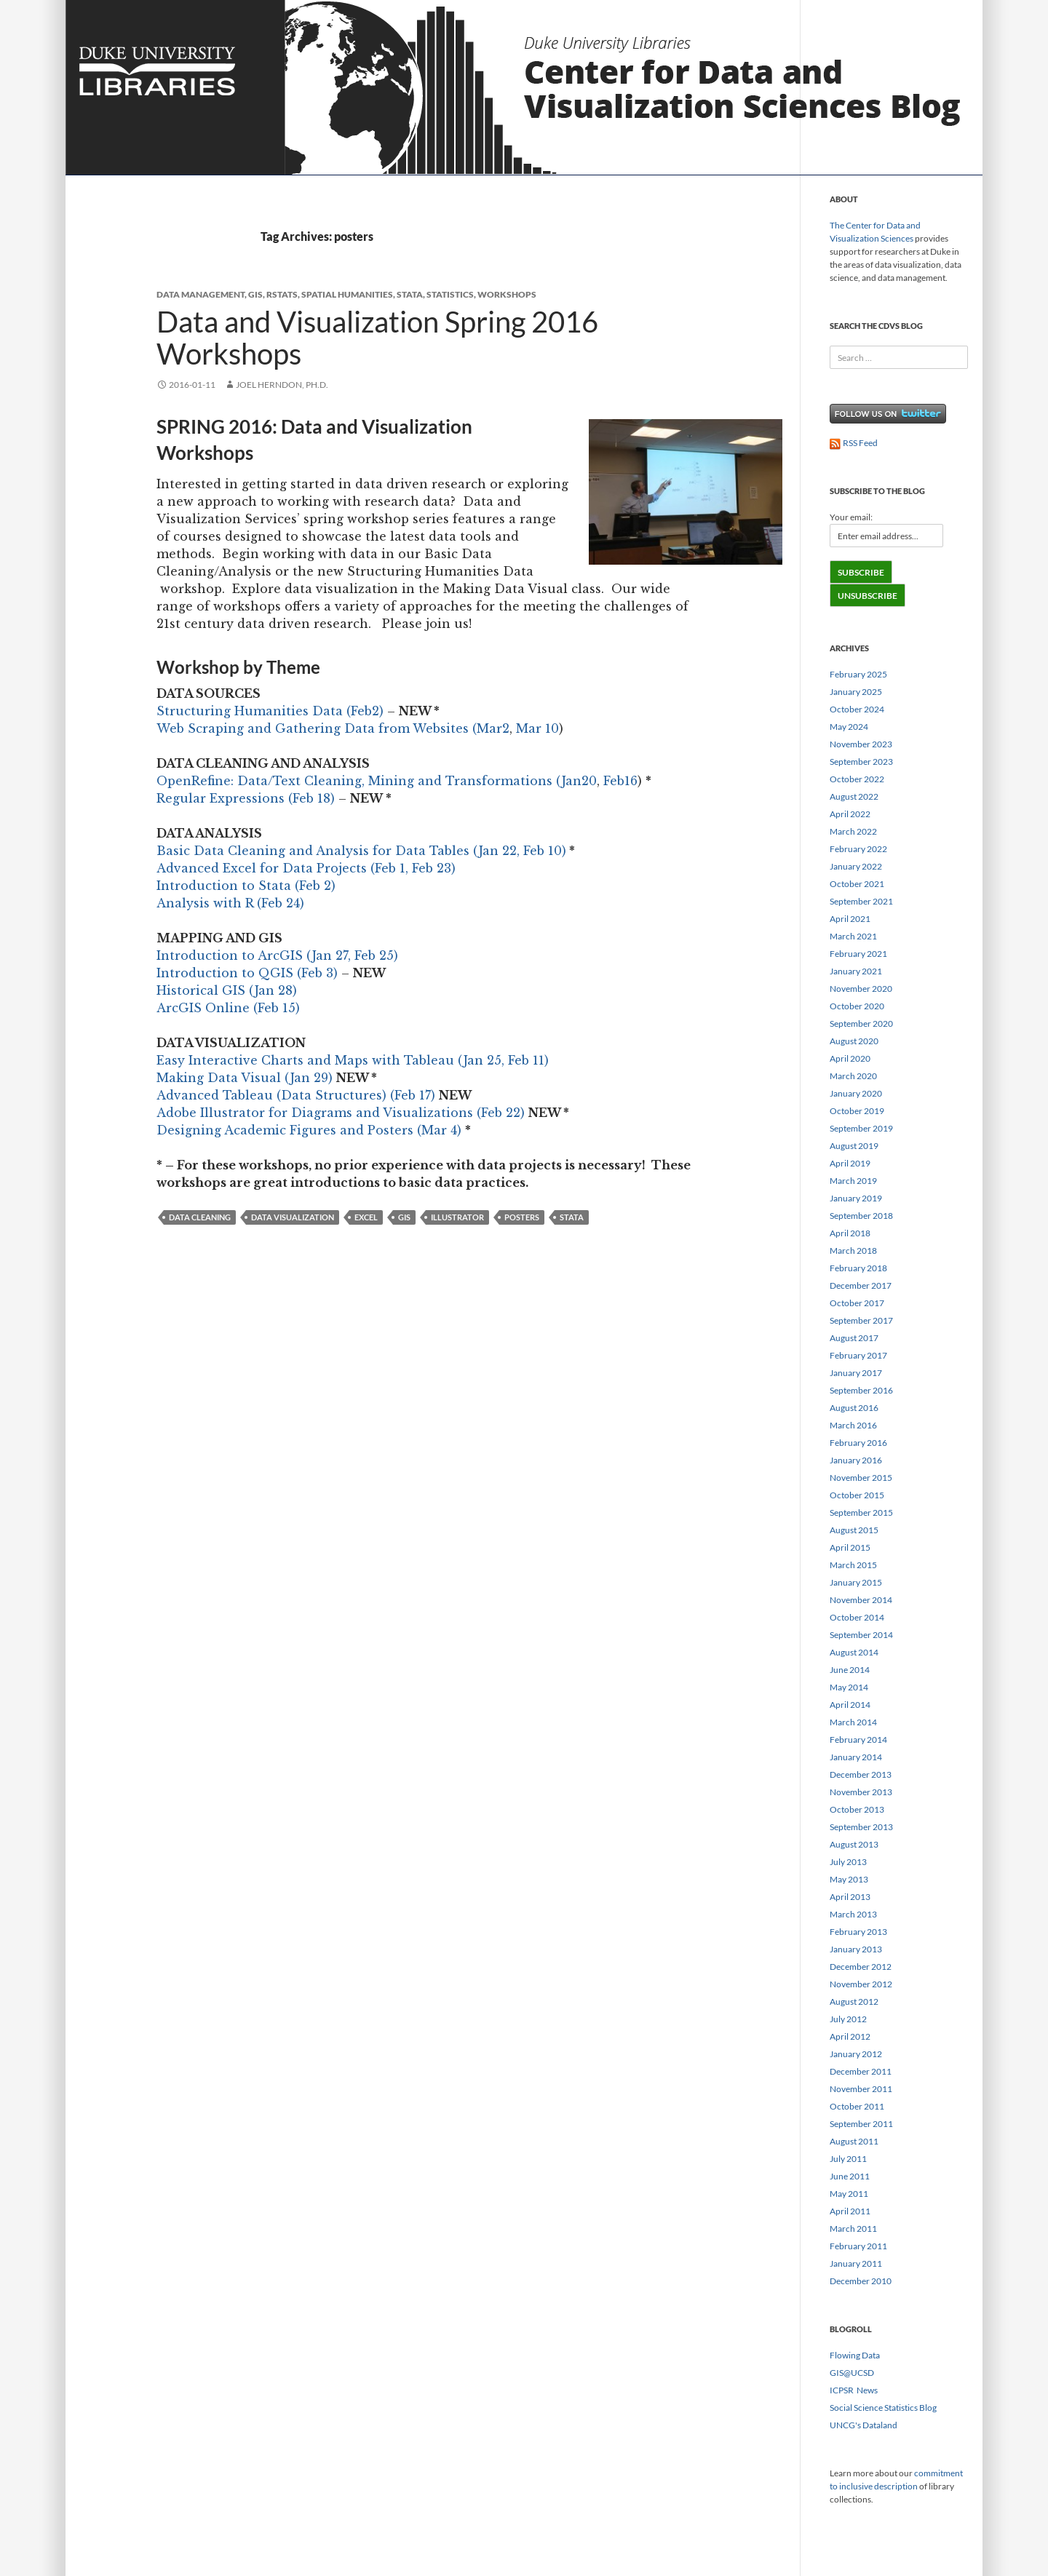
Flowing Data (855, 2355)
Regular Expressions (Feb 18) (245, 798)
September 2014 (861, 1634)
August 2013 (854, 1844)
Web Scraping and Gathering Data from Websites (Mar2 (332, 728)
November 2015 (861, 1477)
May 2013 (849, 1879)
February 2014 (858, 1739)
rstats (282, 294)
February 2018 (858, 1268)
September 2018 (861, 1215)
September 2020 (861, 1023)
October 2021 (857, 883)
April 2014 (850, 1704)
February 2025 (858, 674)
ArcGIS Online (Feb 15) (228, 1008)
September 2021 (861, 901)
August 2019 (854, 1145)
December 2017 (861, 1285)
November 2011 (861, 2088)
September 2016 (861, 1390)
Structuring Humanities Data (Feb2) (270, 711)
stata (410, 294)
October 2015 (857, 1495)
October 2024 (857, 709)
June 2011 (850, 2176)
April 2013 (850, 1896)
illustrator (457, 1217)
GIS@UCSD (852, 2372)
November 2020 (861, 988)
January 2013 (856, 1949)
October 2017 (857, 1302)
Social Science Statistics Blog (883, 2407)
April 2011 (850, 2211)
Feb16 (620, 781)
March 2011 (853, 2228)
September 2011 (861, 2123)
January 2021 (856, 971)
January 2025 (856, 691)
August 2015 (854, 1529)
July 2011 (848, 2158)
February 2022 (858, 848)
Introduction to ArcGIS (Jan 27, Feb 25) (277, 955)
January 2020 (856, 1093)
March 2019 (853, 1180)
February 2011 (858, 2246)
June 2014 (850, 1669)
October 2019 (857, 1110)
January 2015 (856, 1582)
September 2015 (861, 1512)
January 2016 (856, 1460)
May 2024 (849, 726)
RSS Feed (854, 442)
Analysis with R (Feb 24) (230, 903)
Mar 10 (537, 728)
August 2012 (854, 2001)
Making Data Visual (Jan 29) (244, 1077)
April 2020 (850, 1058)
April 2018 (850, 1233)
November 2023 (861, 744)
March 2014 (853, 1722)
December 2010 (861, 2280)
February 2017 (858, 1355)
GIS (255, 294)
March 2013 (853, 1914)
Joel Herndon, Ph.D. (282, 384)
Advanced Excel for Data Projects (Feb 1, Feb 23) (306, 868)
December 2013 (861, 1774)
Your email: (851, 517)
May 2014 (849, 1687)
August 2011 (854, 2141)
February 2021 (858, 953)
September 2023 (861, 761)
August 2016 (854, 1407)
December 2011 (861, 2071)
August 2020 (854, 1040)
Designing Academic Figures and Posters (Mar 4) (308, 1130)
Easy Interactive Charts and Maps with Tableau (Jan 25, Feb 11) (352, 1060)
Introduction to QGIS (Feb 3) (247, 973)
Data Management (200, 294)
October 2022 (857, 779)
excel (366, 1217)
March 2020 (853, 1075)
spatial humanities (347, 294)
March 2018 (853, 1250)
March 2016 (853, 1425)
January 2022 (856, 866)
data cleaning (200, 1217)
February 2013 (858, 1931)
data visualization (292, 1217)
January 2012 (856, 2053)
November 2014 (861, 1599)
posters (521, 1217)
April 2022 (850, 813)
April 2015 (850, 1547)
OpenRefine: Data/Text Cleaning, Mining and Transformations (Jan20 (376, 781)
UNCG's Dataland (863, 2425)
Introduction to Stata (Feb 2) (246, 885)
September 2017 (861, 1320)
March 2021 (853, 936)
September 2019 (861, 1128)
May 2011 (849, 2193)
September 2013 (861, 1826)
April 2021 (850, 918)
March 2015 (853, 1564)
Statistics (450, 294)
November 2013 (861, 1791)
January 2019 (856, 1198)
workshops (506, 294)
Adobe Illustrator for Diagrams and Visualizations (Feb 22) (340, 1112)
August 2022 (854, 796)
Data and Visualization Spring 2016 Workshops (377, 337)
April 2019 (850, 1163)
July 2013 (848, 1861)
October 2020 (857, 1006)
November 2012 (861, 1984)
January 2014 (856, 1757)
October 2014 (857, 1617)
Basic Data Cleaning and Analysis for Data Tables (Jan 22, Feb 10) (361, 850)
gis (404, 1217)
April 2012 (850, 2036)
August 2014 (854, 1652)
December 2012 (861, 1966)
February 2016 (858, 1442)
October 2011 (857, 2106)
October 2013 (857, 1809)
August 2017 (854, 1337)
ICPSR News (854, 2390)
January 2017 (856, 1372)
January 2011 (856, 2263)
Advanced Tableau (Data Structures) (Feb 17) (295, 1095)
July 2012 (848, 2019)
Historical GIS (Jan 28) (226, 990)
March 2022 (853, 831)
